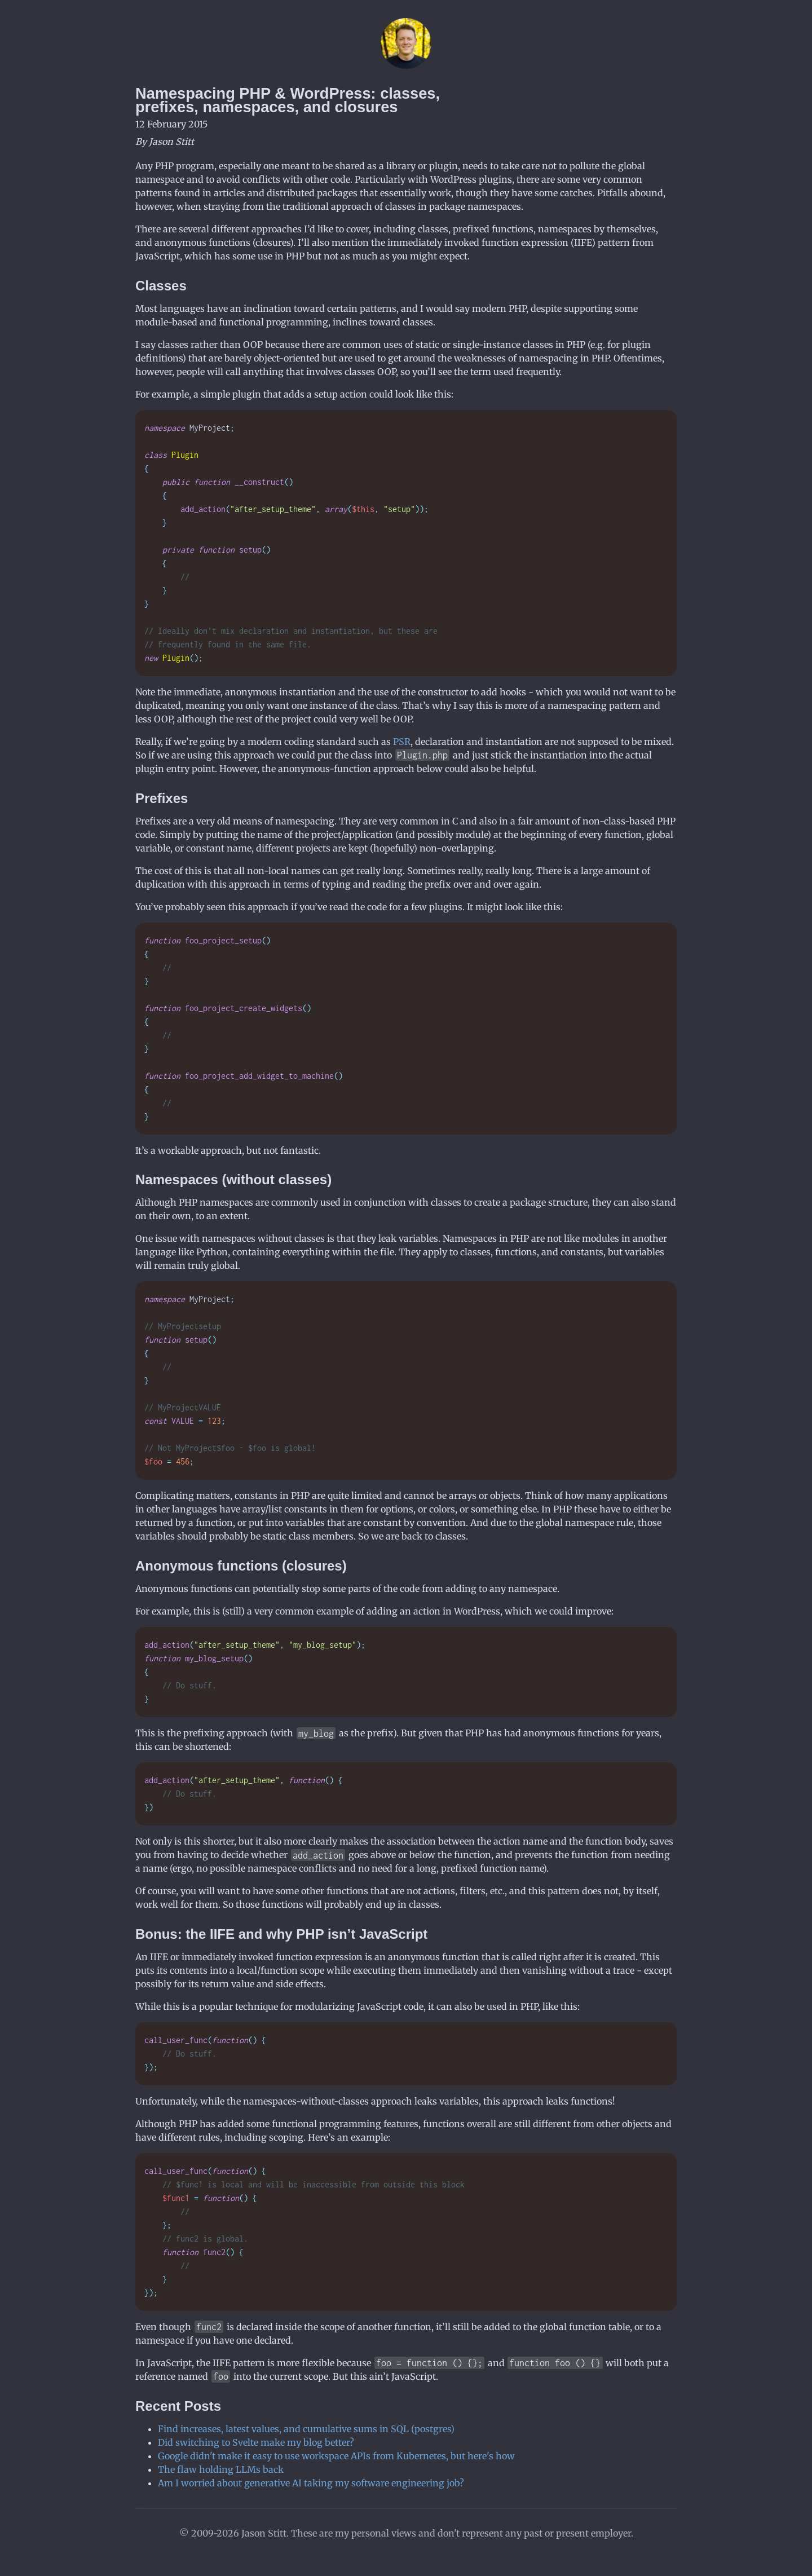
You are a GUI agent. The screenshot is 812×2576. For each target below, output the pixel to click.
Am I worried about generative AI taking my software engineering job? (311, 2483)
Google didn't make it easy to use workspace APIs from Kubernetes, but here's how (336, 2456)
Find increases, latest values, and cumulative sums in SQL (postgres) (306, 2428)
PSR (402, 741)
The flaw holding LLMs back (221, 2469)
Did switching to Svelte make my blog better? (256, 2442)
